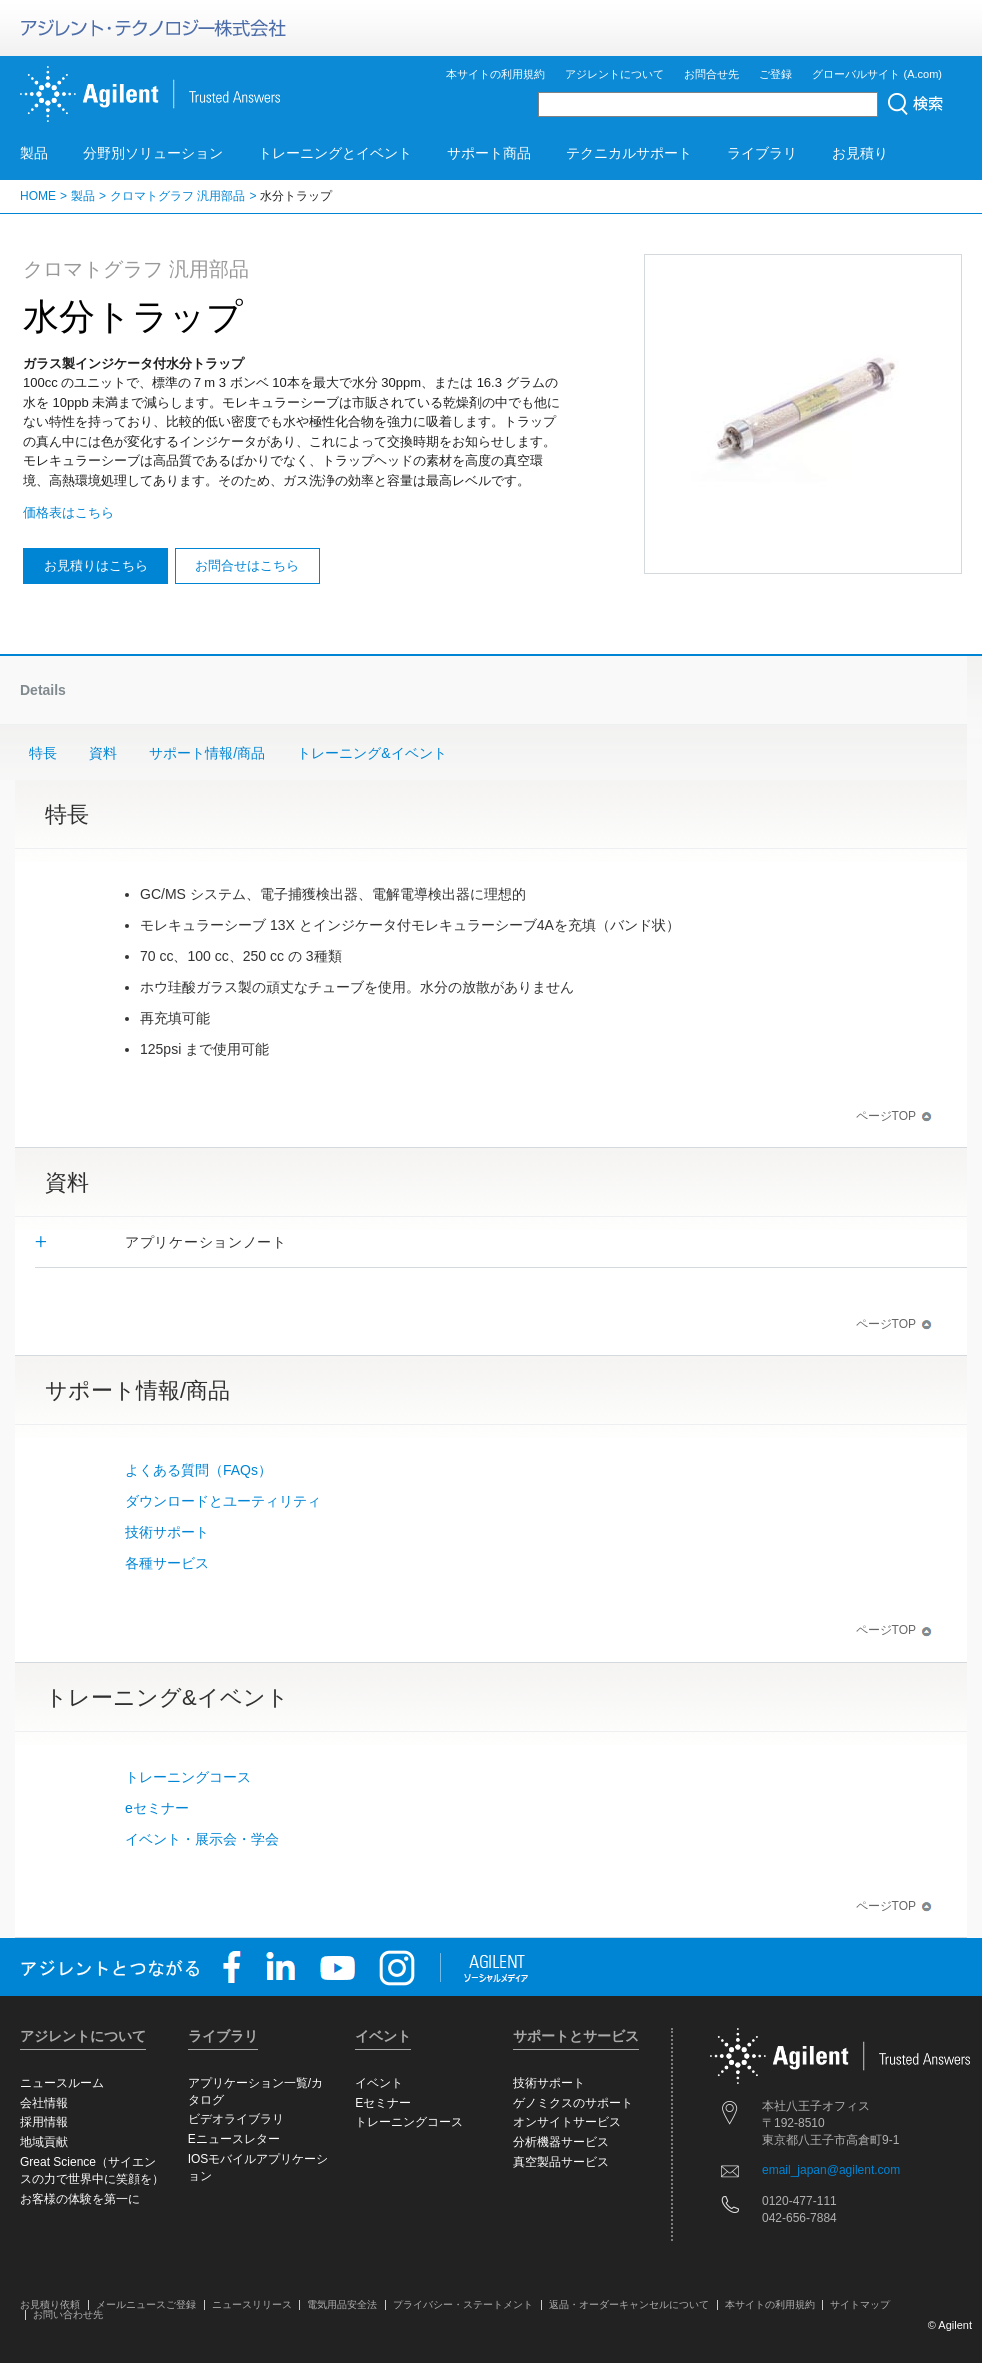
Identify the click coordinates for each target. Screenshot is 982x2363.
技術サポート (167, 1532)
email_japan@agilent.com (831, 2170)
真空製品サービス (561, 2162)
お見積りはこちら (96, 565)
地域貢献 (44, 2142)
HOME (38, 196)
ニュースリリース (252, 2304)
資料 (103, 753)
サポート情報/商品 (207, 753)
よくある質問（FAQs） (198, 1470)
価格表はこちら (68, 512)
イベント (379, 2083)
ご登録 (775, 74)
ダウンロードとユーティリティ (223, 1501)
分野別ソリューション (153, 153)
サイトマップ (860, 2304)
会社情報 (44, 2103)
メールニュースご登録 (146, 2304)
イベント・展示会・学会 (202, 1839)
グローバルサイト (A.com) (877, 74)
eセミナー (157, 1808)
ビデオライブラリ (236, 2119)
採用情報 (44, 2122)
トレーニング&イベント (371, 753)
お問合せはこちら (247, 565)
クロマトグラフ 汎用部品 (177, 196)
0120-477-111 (799, 2201)
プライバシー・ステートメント (463, 2304)
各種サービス (167, 1563)
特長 (43, 753)
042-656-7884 (799, 2218)
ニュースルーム (62, 2083)
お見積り (860, 153)
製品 (34, 153)
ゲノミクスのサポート (573, 2103)
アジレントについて (614, 74)
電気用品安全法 (342, 2304)
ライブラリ (762, 153)
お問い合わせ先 (68, 2314)
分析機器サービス (561, 2142)
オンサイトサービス (567, 2122)
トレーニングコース (188, 1777)
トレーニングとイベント (335, 153)
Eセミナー (383, 2103)
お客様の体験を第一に (80, 2199)
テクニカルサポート (629, 153)
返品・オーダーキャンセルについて (629, 2304)
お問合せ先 (711, 74)
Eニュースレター (234, 2139)
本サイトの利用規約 (495, 74)
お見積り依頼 (50, 2304)
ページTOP (894, 1116)
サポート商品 (489, 153)
